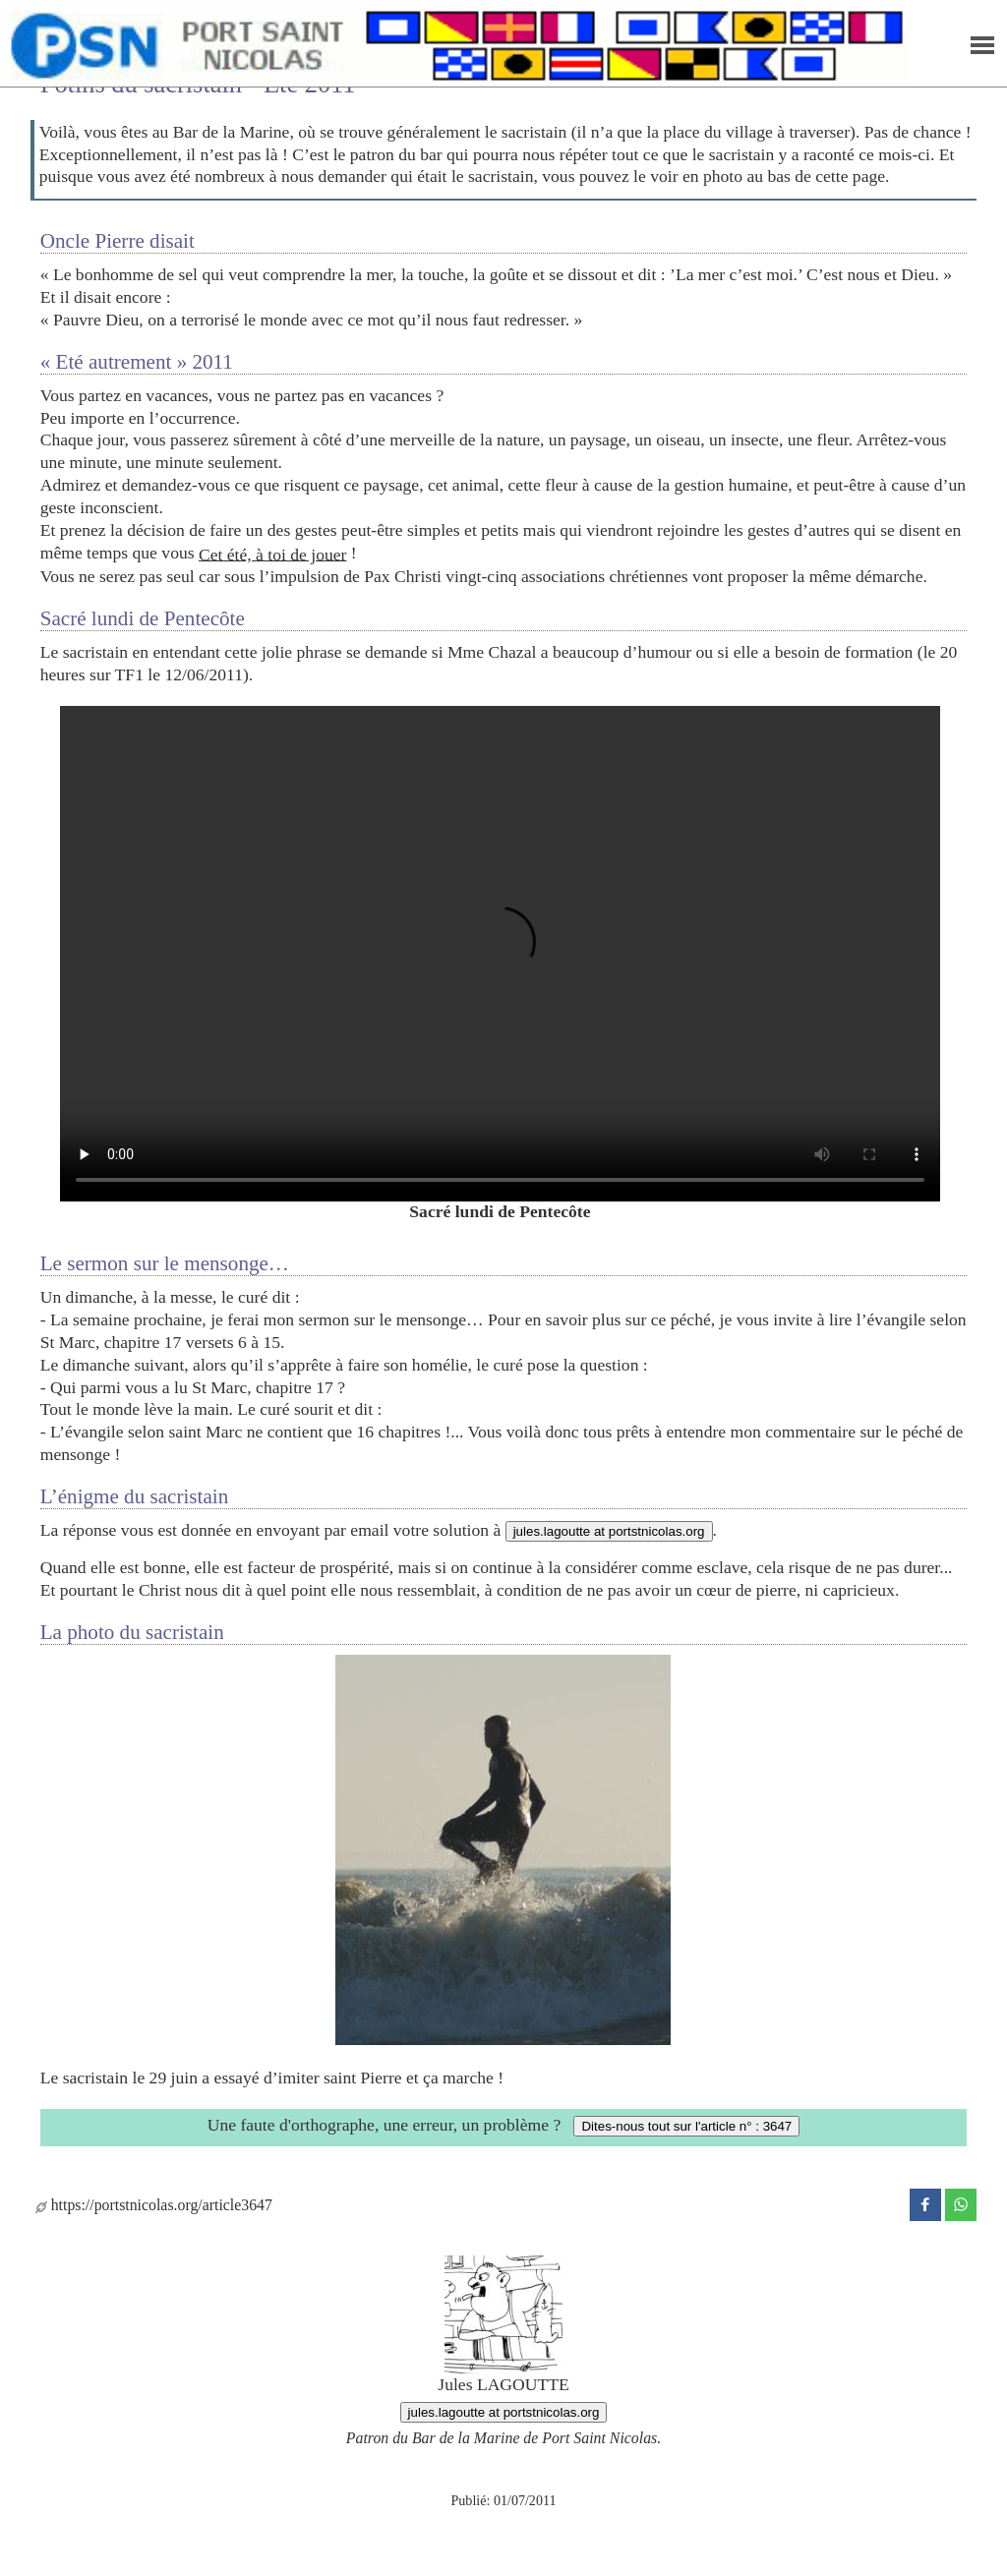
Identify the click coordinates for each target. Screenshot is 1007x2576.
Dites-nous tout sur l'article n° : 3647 (686, 2126)
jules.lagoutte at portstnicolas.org (609, 1531)
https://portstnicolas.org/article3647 (153, 2204)
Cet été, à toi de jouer (272, 553)
